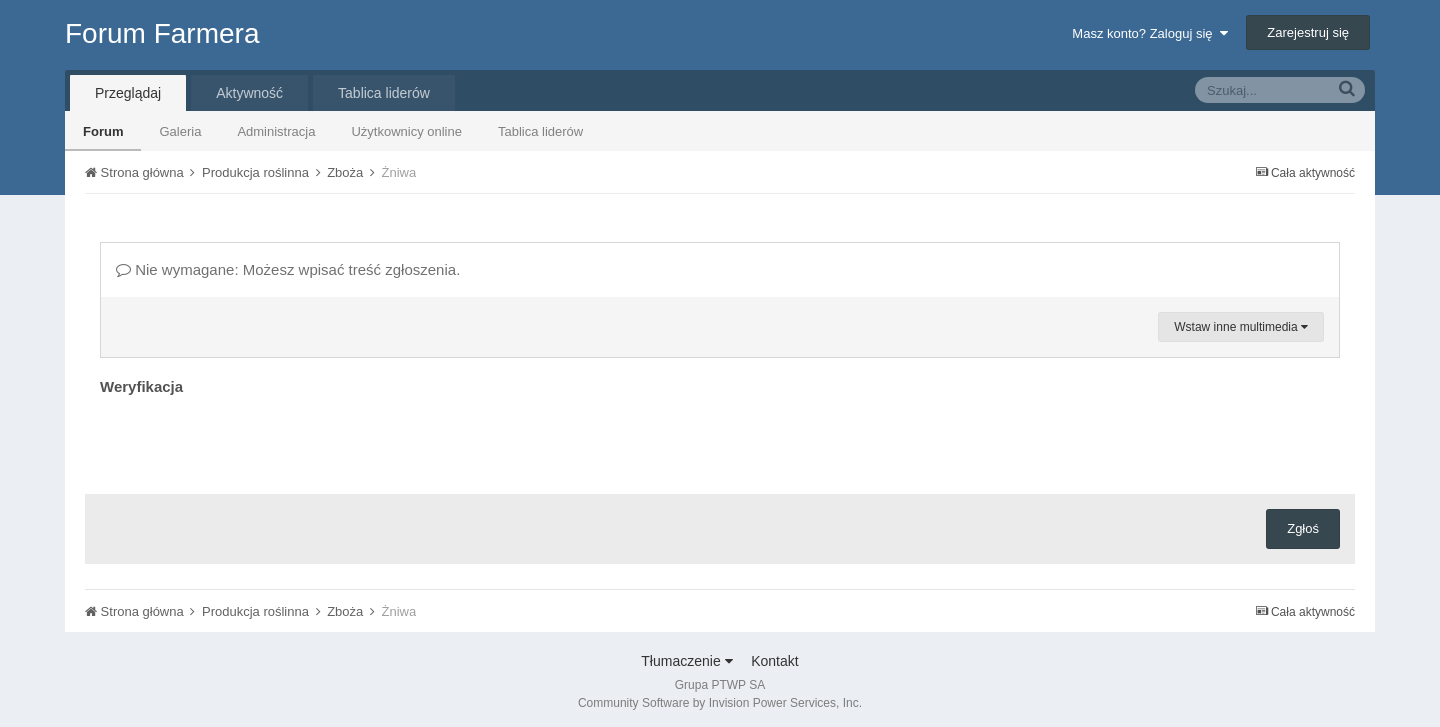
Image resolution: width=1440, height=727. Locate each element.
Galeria (180, 131)
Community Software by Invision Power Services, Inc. (720, 703)
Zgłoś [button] (1303, 528)
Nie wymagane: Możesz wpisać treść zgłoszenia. (288, 269)
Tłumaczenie (686, 661)
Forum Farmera (162, 33)
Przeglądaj (128, 93)
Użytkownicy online (406, 131)
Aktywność (249, 93)
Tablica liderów (540, 131)
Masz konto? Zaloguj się (1149, 33)
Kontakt (774, 661)
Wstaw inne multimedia (1241, 327)
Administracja (276, 131)
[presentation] (252, 440)
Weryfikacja (141, 386)
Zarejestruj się (1308, 32)
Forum (103, 131)
